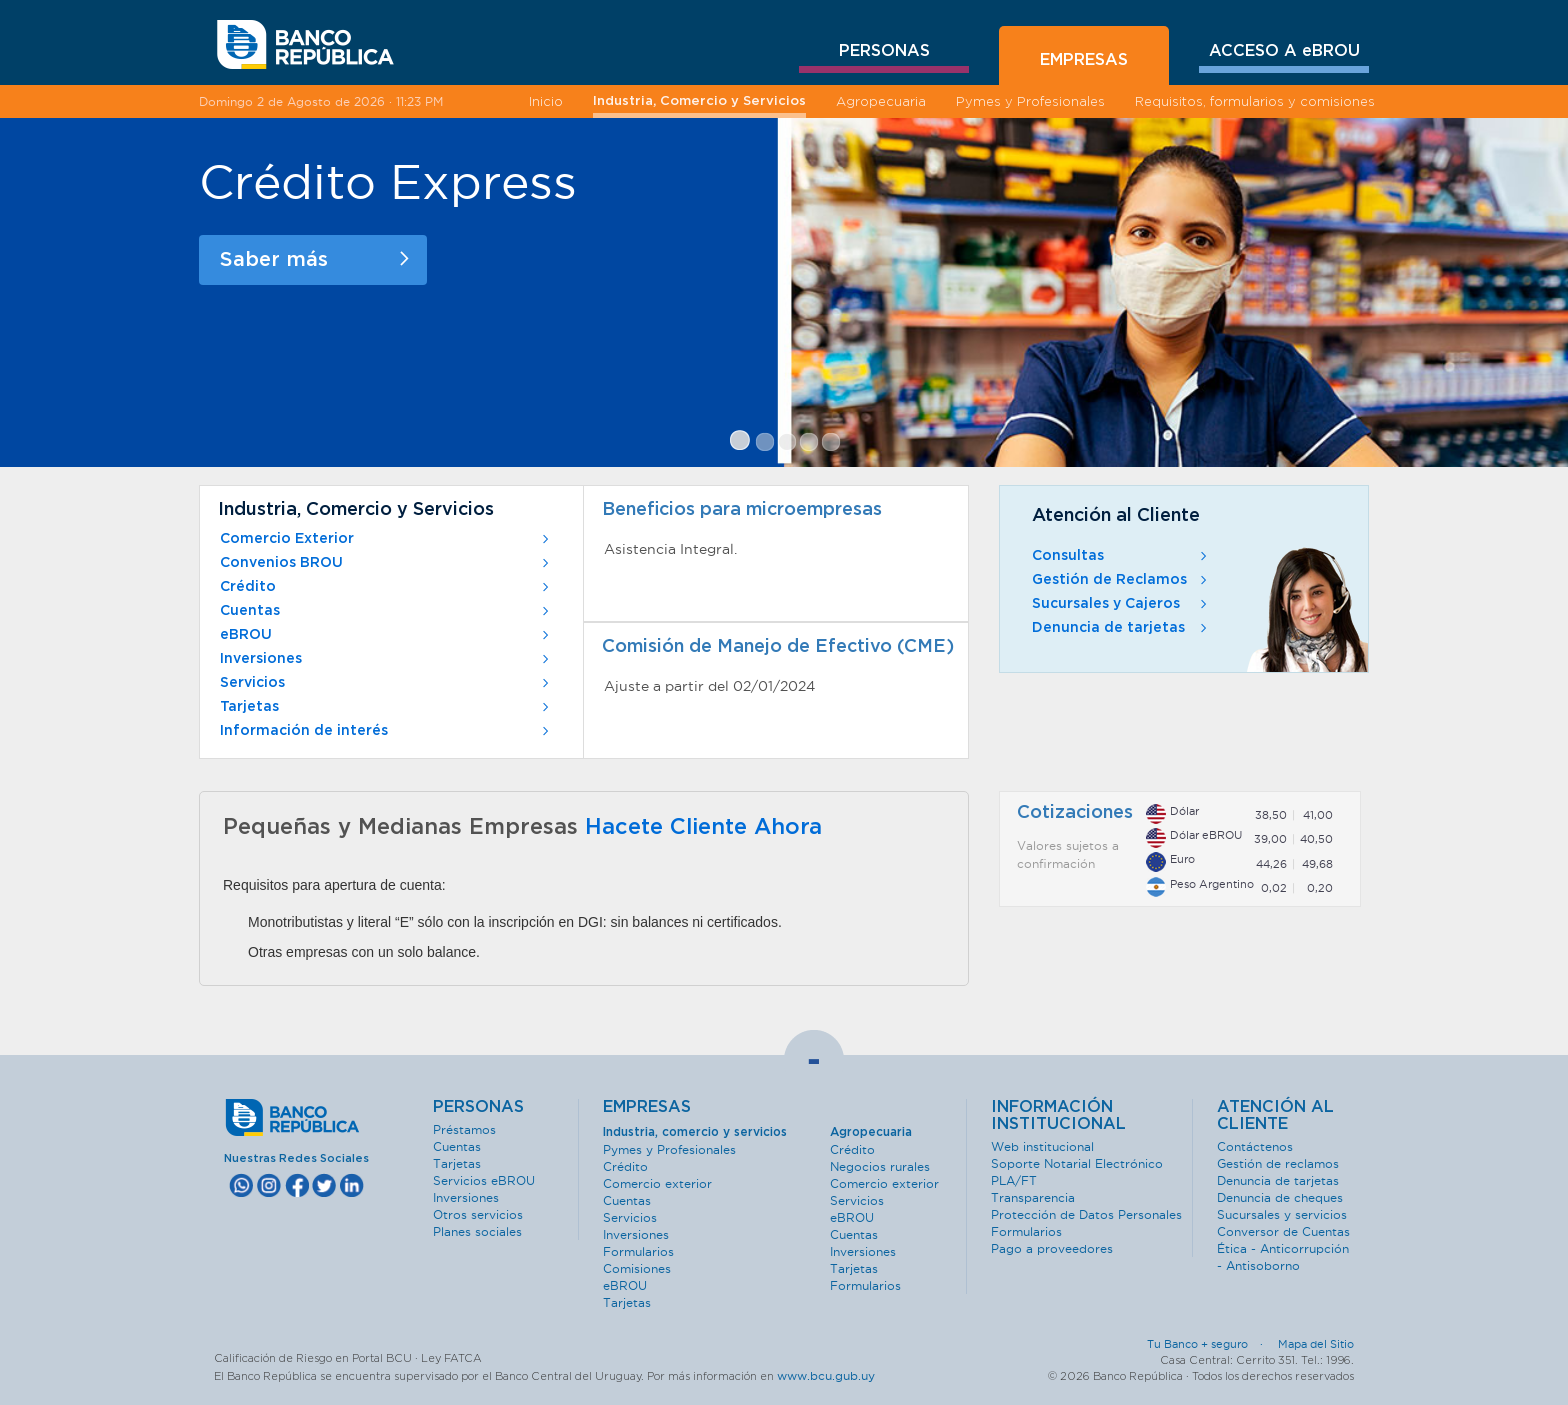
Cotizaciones (1075, 813)
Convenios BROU (386, 563)
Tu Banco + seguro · (1211, 1344)
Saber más (314, 260)
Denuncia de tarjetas (1121, 628)
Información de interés (386, 731)
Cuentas (386, 611)
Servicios (386, 683)
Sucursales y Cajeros (1121, 604)
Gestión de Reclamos (1121, 580)
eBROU (386, 635)
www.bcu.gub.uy (826, 1375)
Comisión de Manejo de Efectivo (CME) (778, 647)
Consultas (1121, 556)
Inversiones (386, 659)
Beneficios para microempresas (742, 510)
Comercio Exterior (386, 539)
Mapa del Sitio (1316, 1344)
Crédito (386, 587)
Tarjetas (386, 707)
